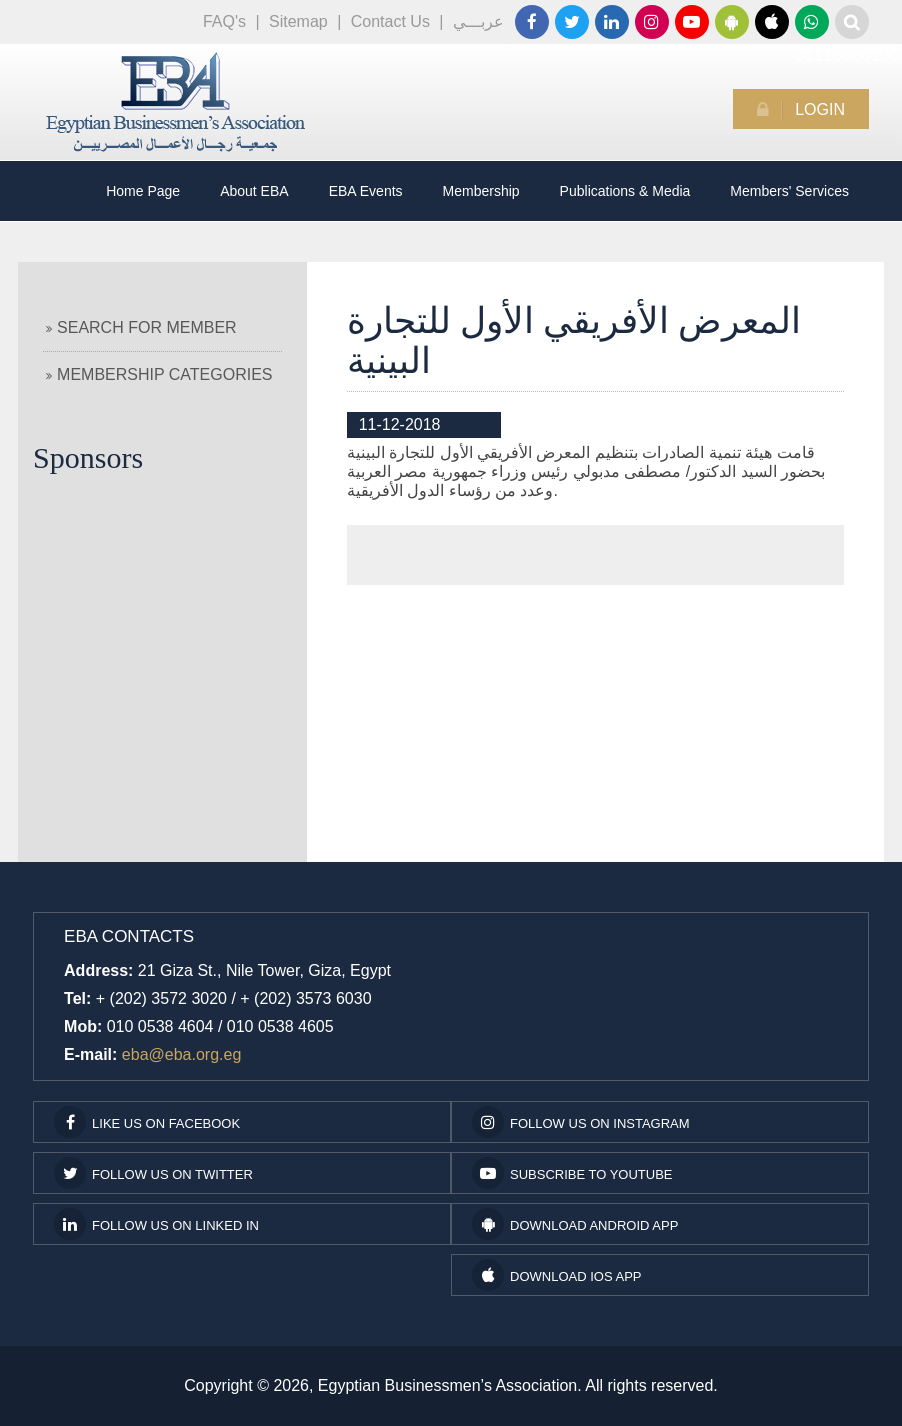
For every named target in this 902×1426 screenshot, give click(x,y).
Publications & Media (625, 191)
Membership (481, 191)
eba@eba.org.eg (181, 1054)
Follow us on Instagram (581, 1122)
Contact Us (390, 21)
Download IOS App (556, 1275)
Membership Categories (159, 374)
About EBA (254, 191)
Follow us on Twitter (153, 1173)
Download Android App (575, 1224)
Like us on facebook (147, 1122)
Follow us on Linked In (156, 1224)
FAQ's (224, 21)
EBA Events (366, 191)
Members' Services (789, 191)
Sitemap (298, 21)
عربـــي (478, 21)
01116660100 (812, 22)
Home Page (143, 191)
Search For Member (141, 327)
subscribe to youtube (572, 1173)
